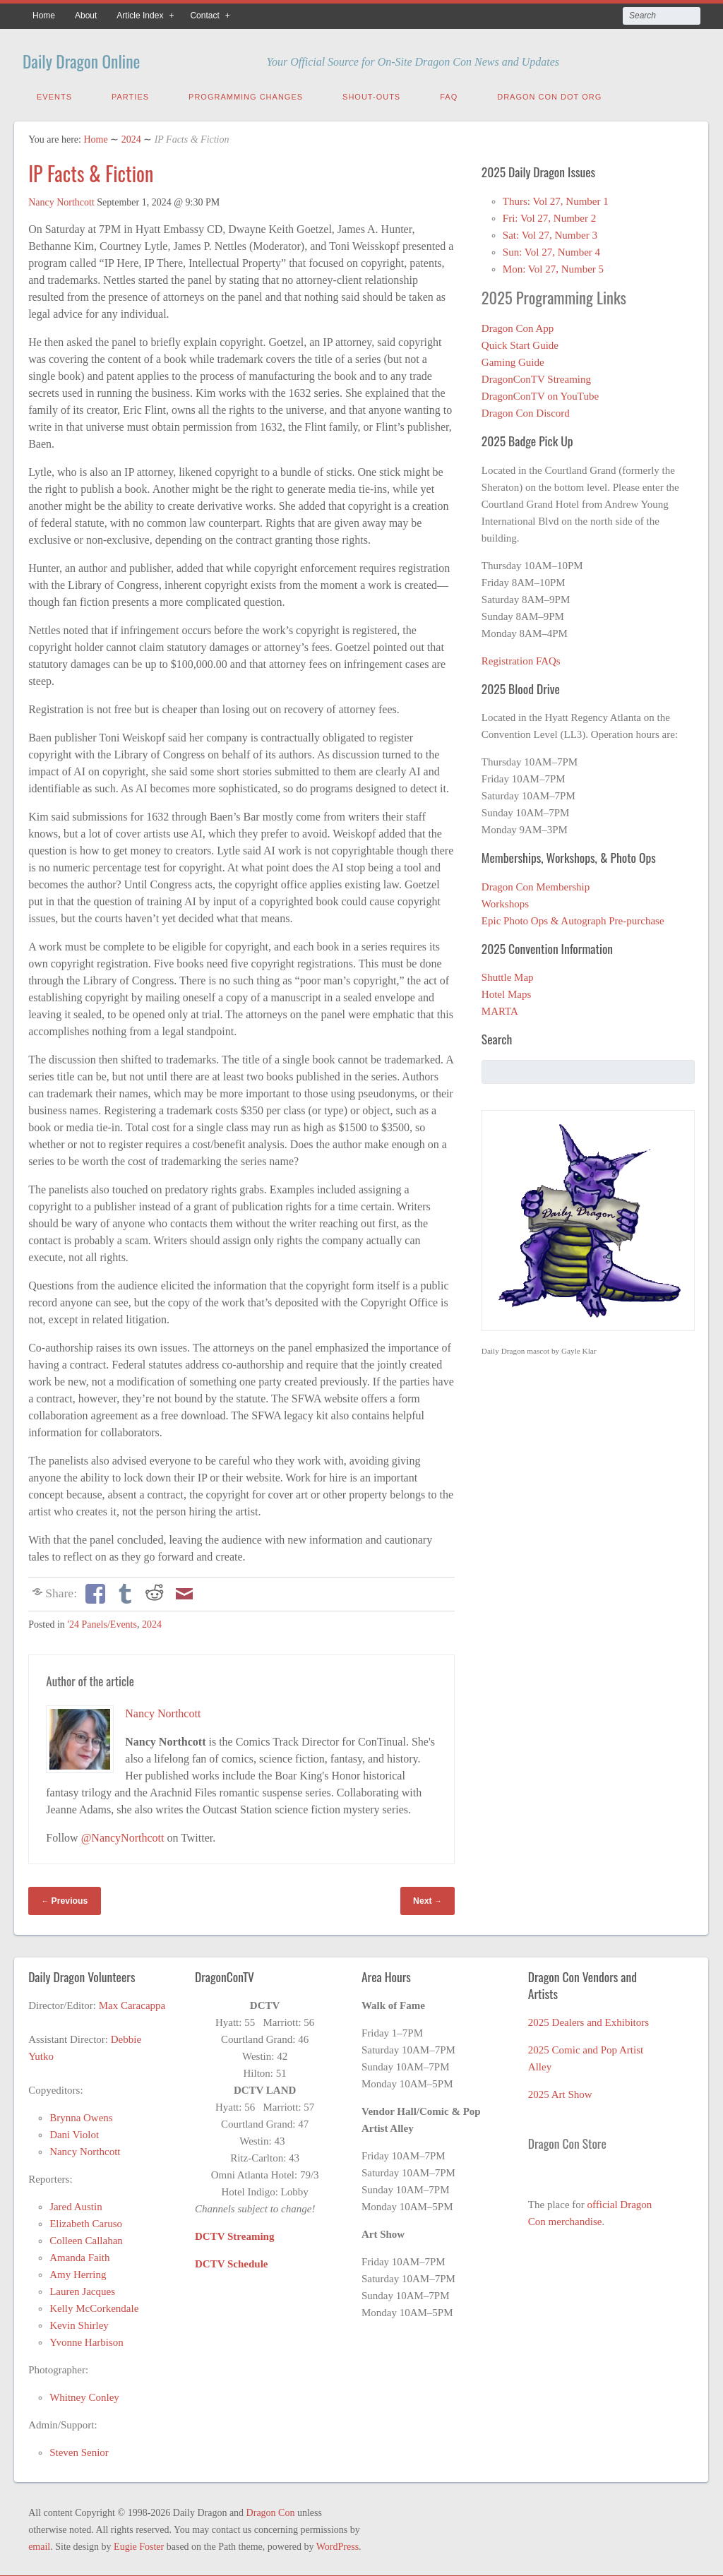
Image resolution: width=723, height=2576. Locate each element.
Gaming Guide (513, 359)
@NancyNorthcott (123, 1835)
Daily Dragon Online (103, 58)
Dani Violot (74, 2131)
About (86, 15)
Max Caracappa (132, 2002)
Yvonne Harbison (86, 2339)
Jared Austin (75, 2204)
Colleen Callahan (86, 2237)
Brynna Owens (81, 2115)
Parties (130, 94)
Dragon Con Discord (526, 410)
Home (43, 15)
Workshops (505, 901)
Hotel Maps (506, 991)
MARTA (500, 1008)
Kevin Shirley (79, 2322)
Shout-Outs (371, 94)
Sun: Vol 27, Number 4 (551, 249)
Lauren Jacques (82, 2288)
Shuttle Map (508, 974)
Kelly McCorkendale (93, 2305)
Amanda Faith (79, 2254)
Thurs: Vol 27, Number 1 (556, 198)
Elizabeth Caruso (85, 2220)
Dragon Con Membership (536, 884)
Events (54, 94)
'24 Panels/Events (102, 1621)
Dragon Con (270, 2510)
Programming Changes (246, 94)
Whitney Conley (84, 2394)
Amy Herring (77, 2271)
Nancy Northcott (61, 199)
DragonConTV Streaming (536, 376)
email (39, 2544)
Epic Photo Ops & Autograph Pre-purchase (573, 918)
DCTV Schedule (231, 2261)
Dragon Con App (518, 325)
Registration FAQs (521, 658)
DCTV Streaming (234, 2233)
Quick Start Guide (520, 342)
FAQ (449, 94)
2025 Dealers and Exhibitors (588, 2019)
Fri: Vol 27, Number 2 (549, 215)
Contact (204, 15)
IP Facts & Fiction (90, 170)
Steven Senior (79, 2449)
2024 (131, 136)
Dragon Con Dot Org (549, 94)
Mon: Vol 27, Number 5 (553, 266)
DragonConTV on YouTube (540, 393)
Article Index (139, 15)
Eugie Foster (139, 2544)
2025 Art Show (560, 2091)
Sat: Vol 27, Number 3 (550, 232)
